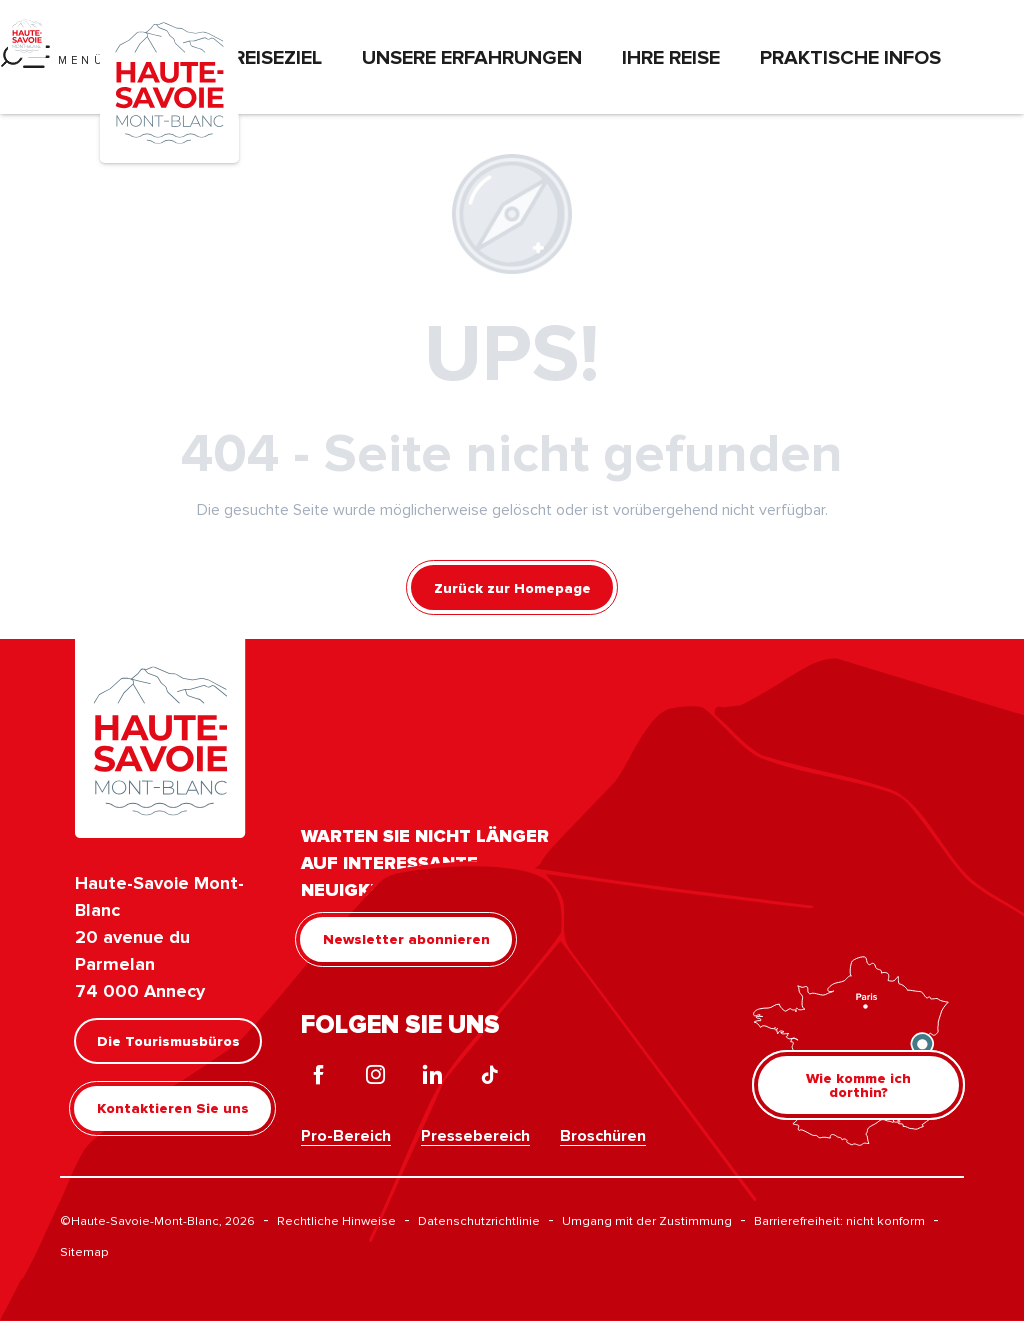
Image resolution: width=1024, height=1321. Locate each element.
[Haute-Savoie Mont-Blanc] (27, 35)
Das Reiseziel (255, 57)
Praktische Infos (850, 57)
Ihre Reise (671, 57)
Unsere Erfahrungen (472, 57)
